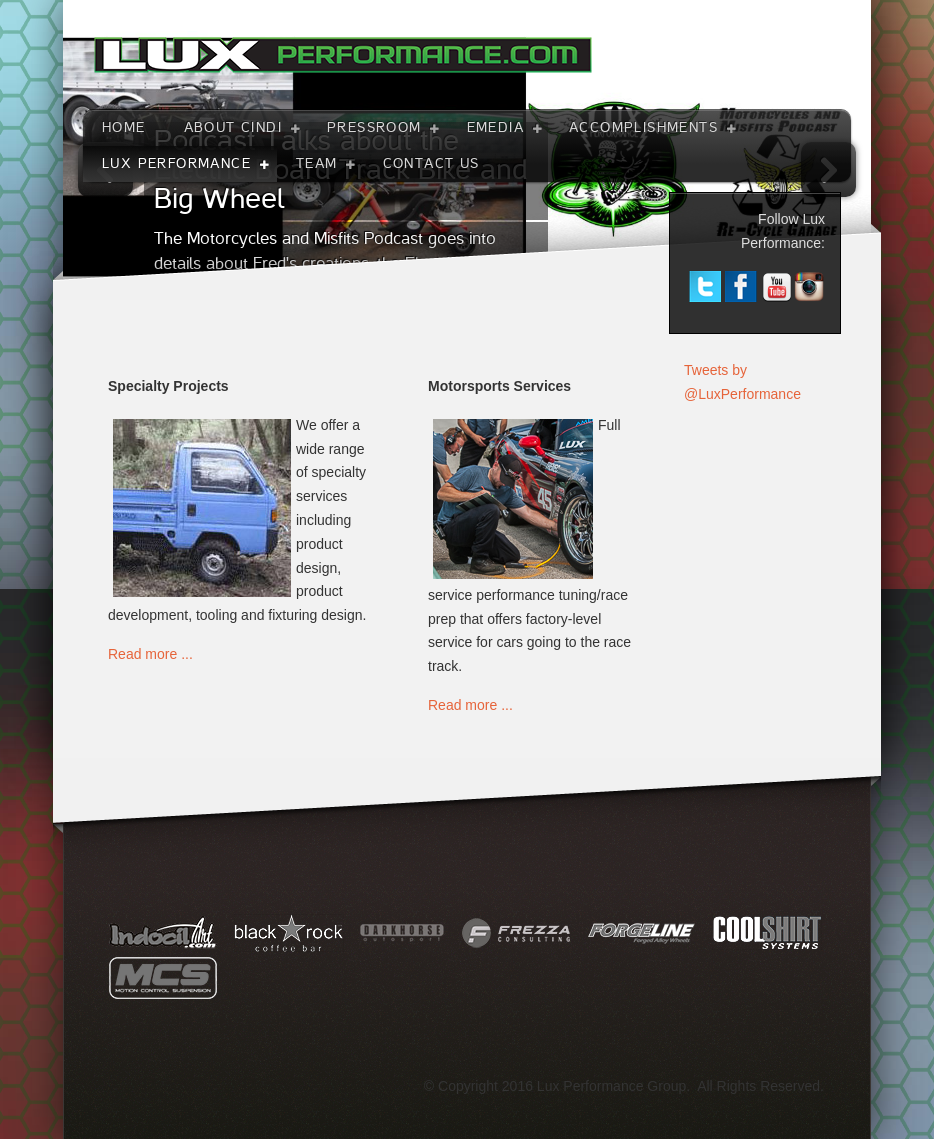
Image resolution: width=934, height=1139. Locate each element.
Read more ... (150, 654)
